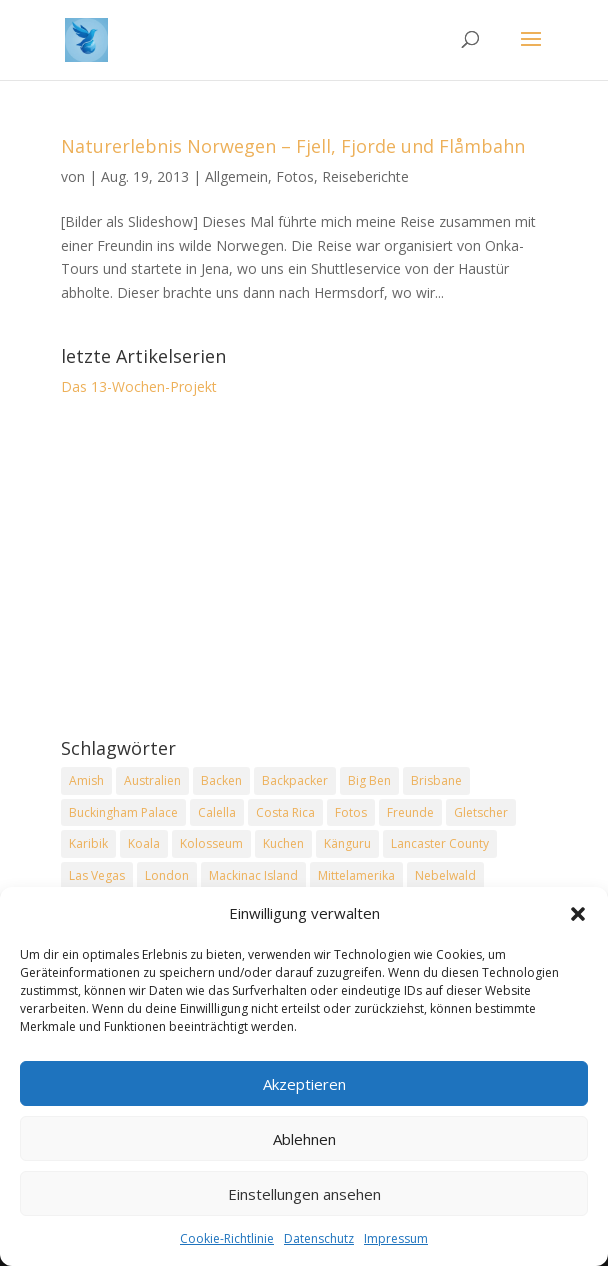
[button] (578, 916)
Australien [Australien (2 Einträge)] (152, 780)
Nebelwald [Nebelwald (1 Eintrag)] (445, 875)
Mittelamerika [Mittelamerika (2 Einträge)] (356, 875)
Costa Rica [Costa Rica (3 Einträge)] (285, 812)
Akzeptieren (304, 1085)
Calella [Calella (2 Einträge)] (217, 812)
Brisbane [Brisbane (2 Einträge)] (436, 780)
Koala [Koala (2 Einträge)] (144, 843)
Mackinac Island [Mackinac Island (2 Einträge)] (253, 875)
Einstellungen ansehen (304, 1195)
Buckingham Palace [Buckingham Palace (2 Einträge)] (123, 812)
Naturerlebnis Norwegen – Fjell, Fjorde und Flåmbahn (293, 146)
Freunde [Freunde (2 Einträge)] (410, 812)
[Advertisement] (304, 569)
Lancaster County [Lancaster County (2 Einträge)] (440, 843)
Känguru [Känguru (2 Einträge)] (347, 843)
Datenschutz (319, 1240)
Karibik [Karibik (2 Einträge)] (88, 843)
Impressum (396, 1240)
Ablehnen (304, 1140)
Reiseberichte (365, 176)
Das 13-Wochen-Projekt (139, 386)
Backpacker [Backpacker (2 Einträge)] (295, 780)
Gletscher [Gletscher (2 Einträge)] (481, 812)
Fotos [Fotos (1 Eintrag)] (351, 812)
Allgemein (236, 176)
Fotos (295, 176)
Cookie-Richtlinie (227, 1240)
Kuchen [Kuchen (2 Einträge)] (283, 843)
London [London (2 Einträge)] (167, 875)
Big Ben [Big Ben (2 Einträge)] (369, 780)
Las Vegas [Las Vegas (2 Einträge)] (97, 875)
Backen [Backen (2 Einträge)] (221, 780)
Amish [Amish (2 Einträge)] (86, 780)
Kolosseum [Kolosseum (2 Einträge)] (211, 843)
